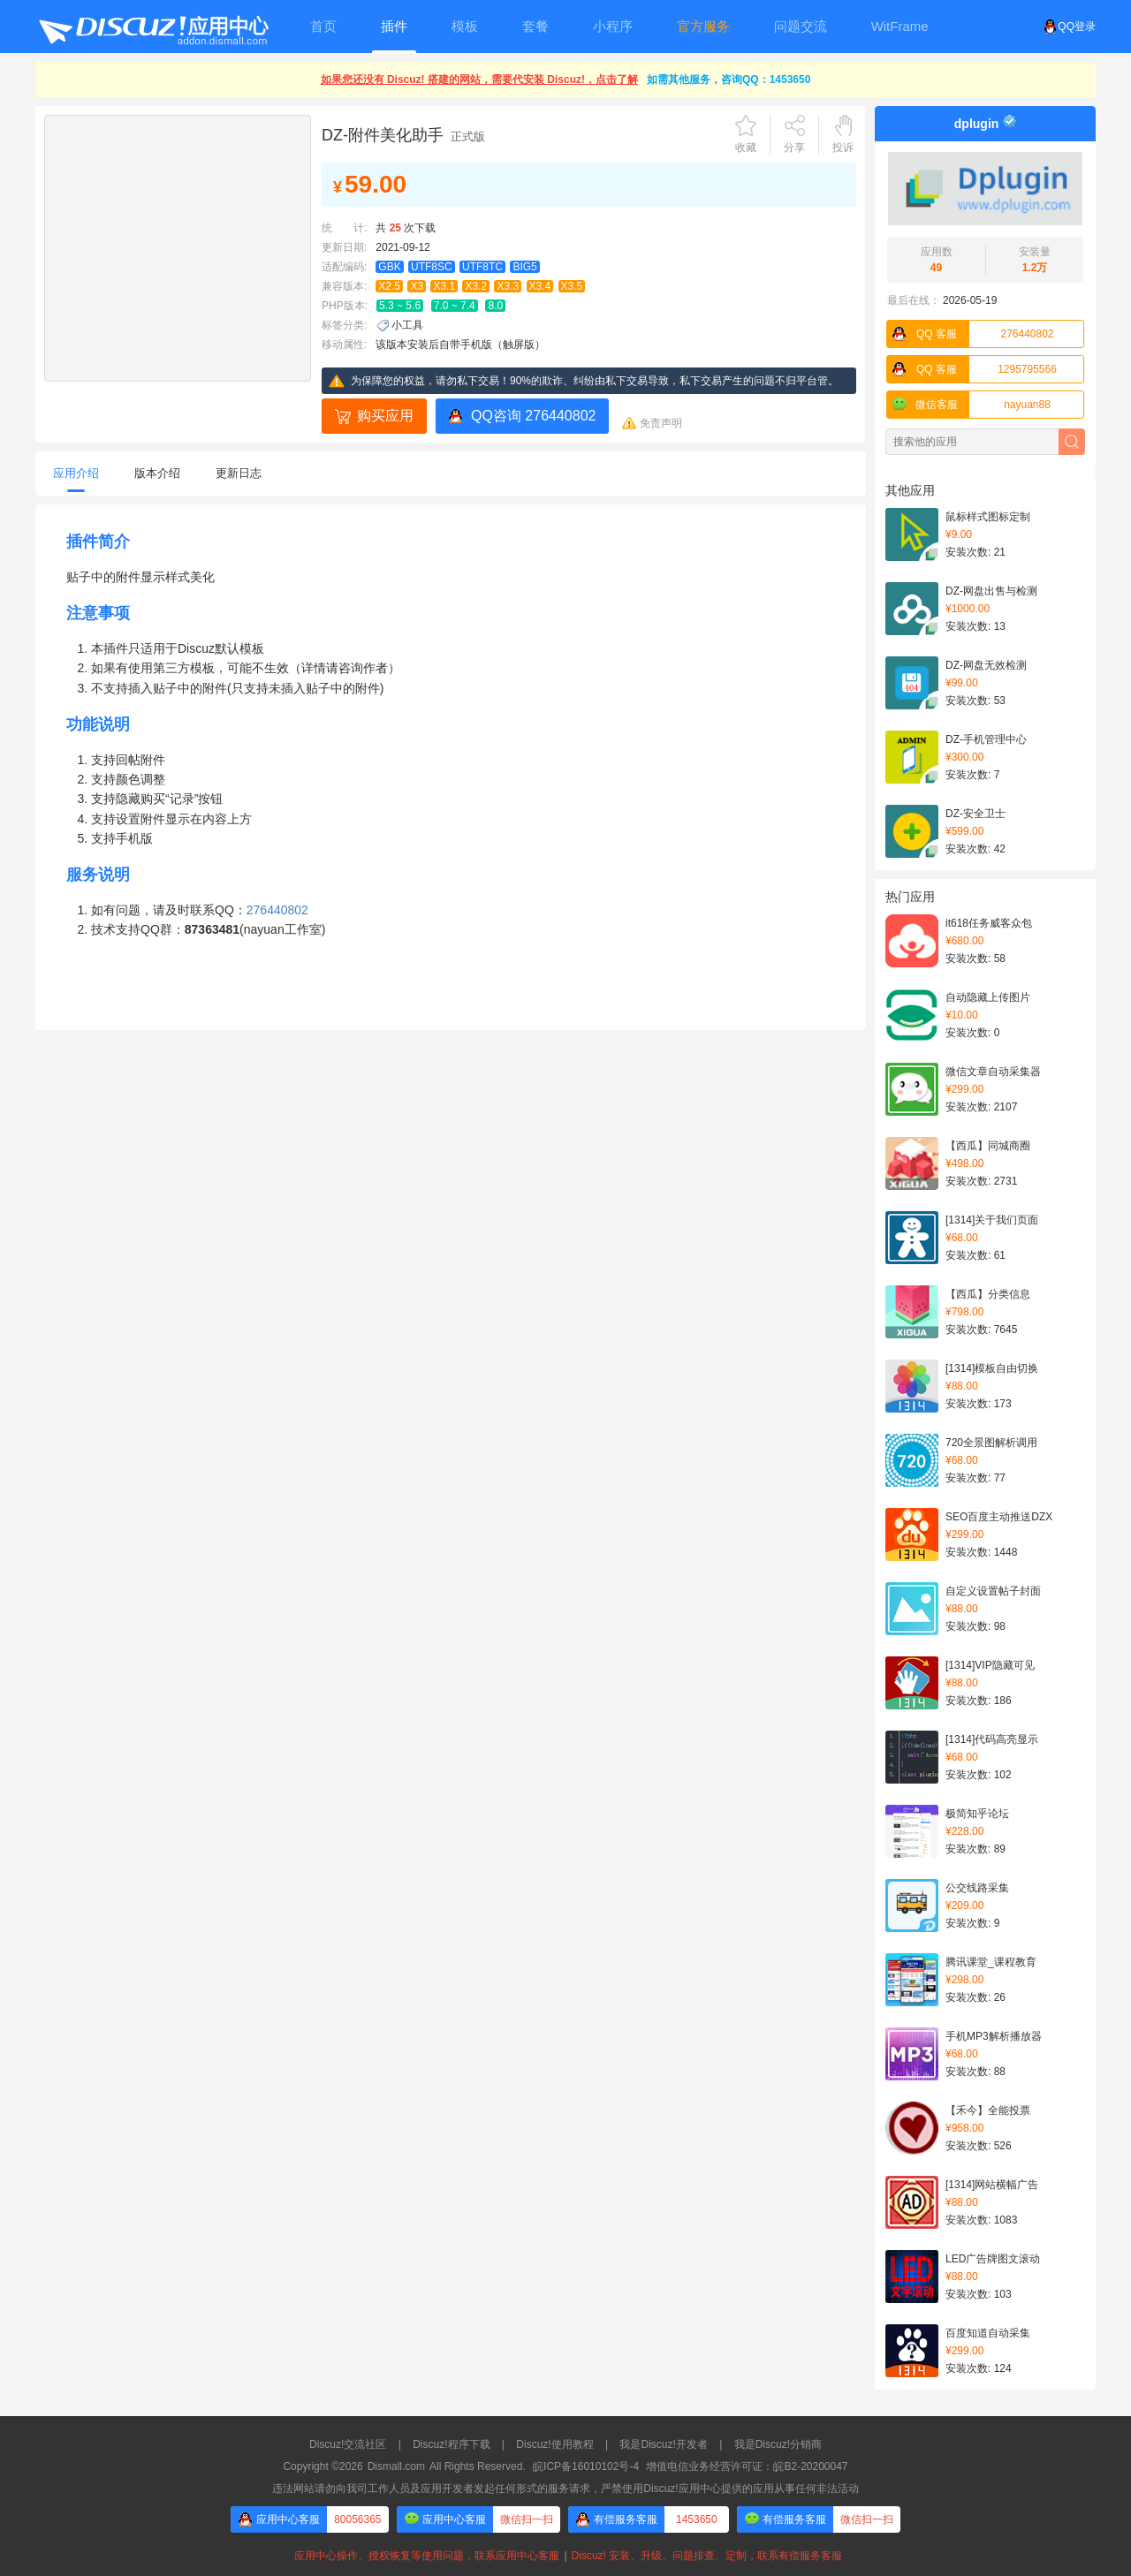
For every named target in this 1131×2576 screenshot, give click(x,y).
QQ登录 (1070, 26)
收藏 (745, 147)
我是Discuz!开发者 (663, 2444)
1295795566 (972, 369)
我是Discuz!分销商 (778, 2444)
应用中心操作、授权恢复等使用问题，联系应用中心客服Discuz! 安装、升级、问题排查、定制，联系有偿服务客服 (565, 2555)
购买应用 (385, 415)
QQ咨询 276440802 (533, 415)
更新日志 (239, 473)
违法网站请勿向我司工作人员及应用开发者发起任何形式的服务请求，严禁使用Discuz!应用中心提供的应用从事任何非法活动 (565, 2488)
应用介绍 (76, 473)
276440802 (970, 334)
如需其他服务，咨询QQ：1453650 (728, 79)
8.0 (495, 305)
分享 (794, 147)
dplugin (976, 124)
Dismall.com (396, 2466)
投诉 (843, 147)
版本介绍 (157, 473)
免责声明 (661, 423)
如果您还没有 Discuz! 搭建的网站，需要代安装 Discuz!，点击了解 (479, 79)
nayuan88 (969, 404)
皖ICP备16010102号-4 (586, 2466)
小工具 (407, 325)
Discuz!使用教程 (554, 2444)
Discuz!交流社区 (347, 2444)
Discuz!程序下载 (451, 2444)
